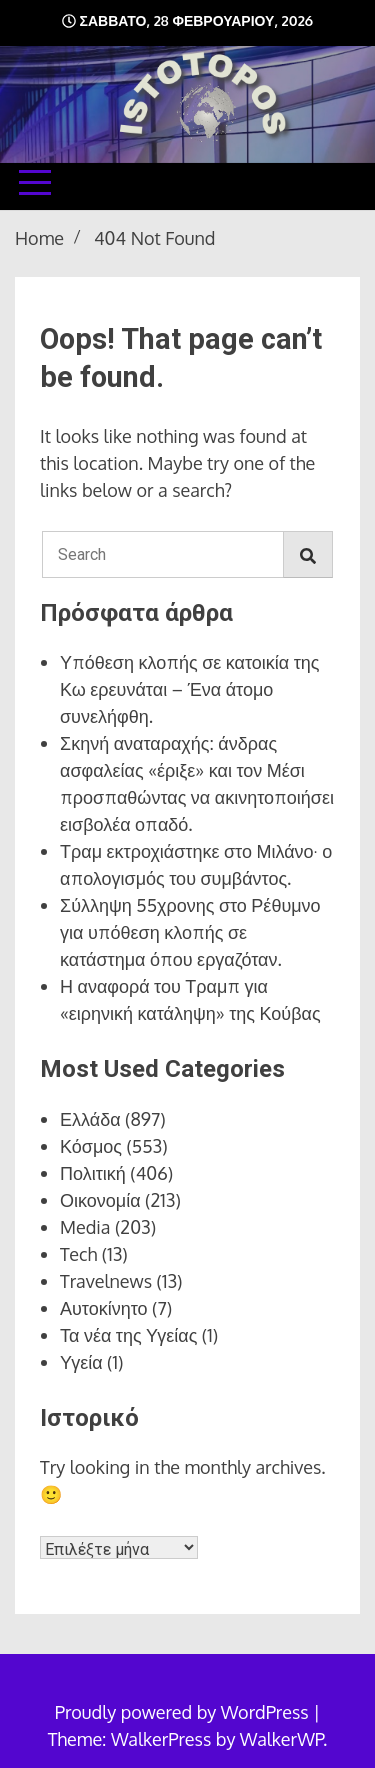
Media (85, 1227)
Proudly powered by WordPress (184, 1712)
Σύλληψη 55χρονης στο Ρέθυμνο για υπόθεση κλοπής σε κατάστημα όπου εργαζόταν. (190, 932)
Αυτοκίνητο (104, 1308)
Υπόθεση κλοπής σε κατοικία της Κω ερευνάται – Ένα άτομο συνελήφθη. (190, 689)
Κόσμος (91, 1146)
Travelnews (106, 1281)
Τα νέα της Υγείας (128, 1335)
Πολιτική (93, 1173)
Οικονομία (100, 1200)
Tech (78, 1254)
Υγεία (81, 1362)
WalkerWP (281, 1739)
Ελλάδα (90, 1119)
